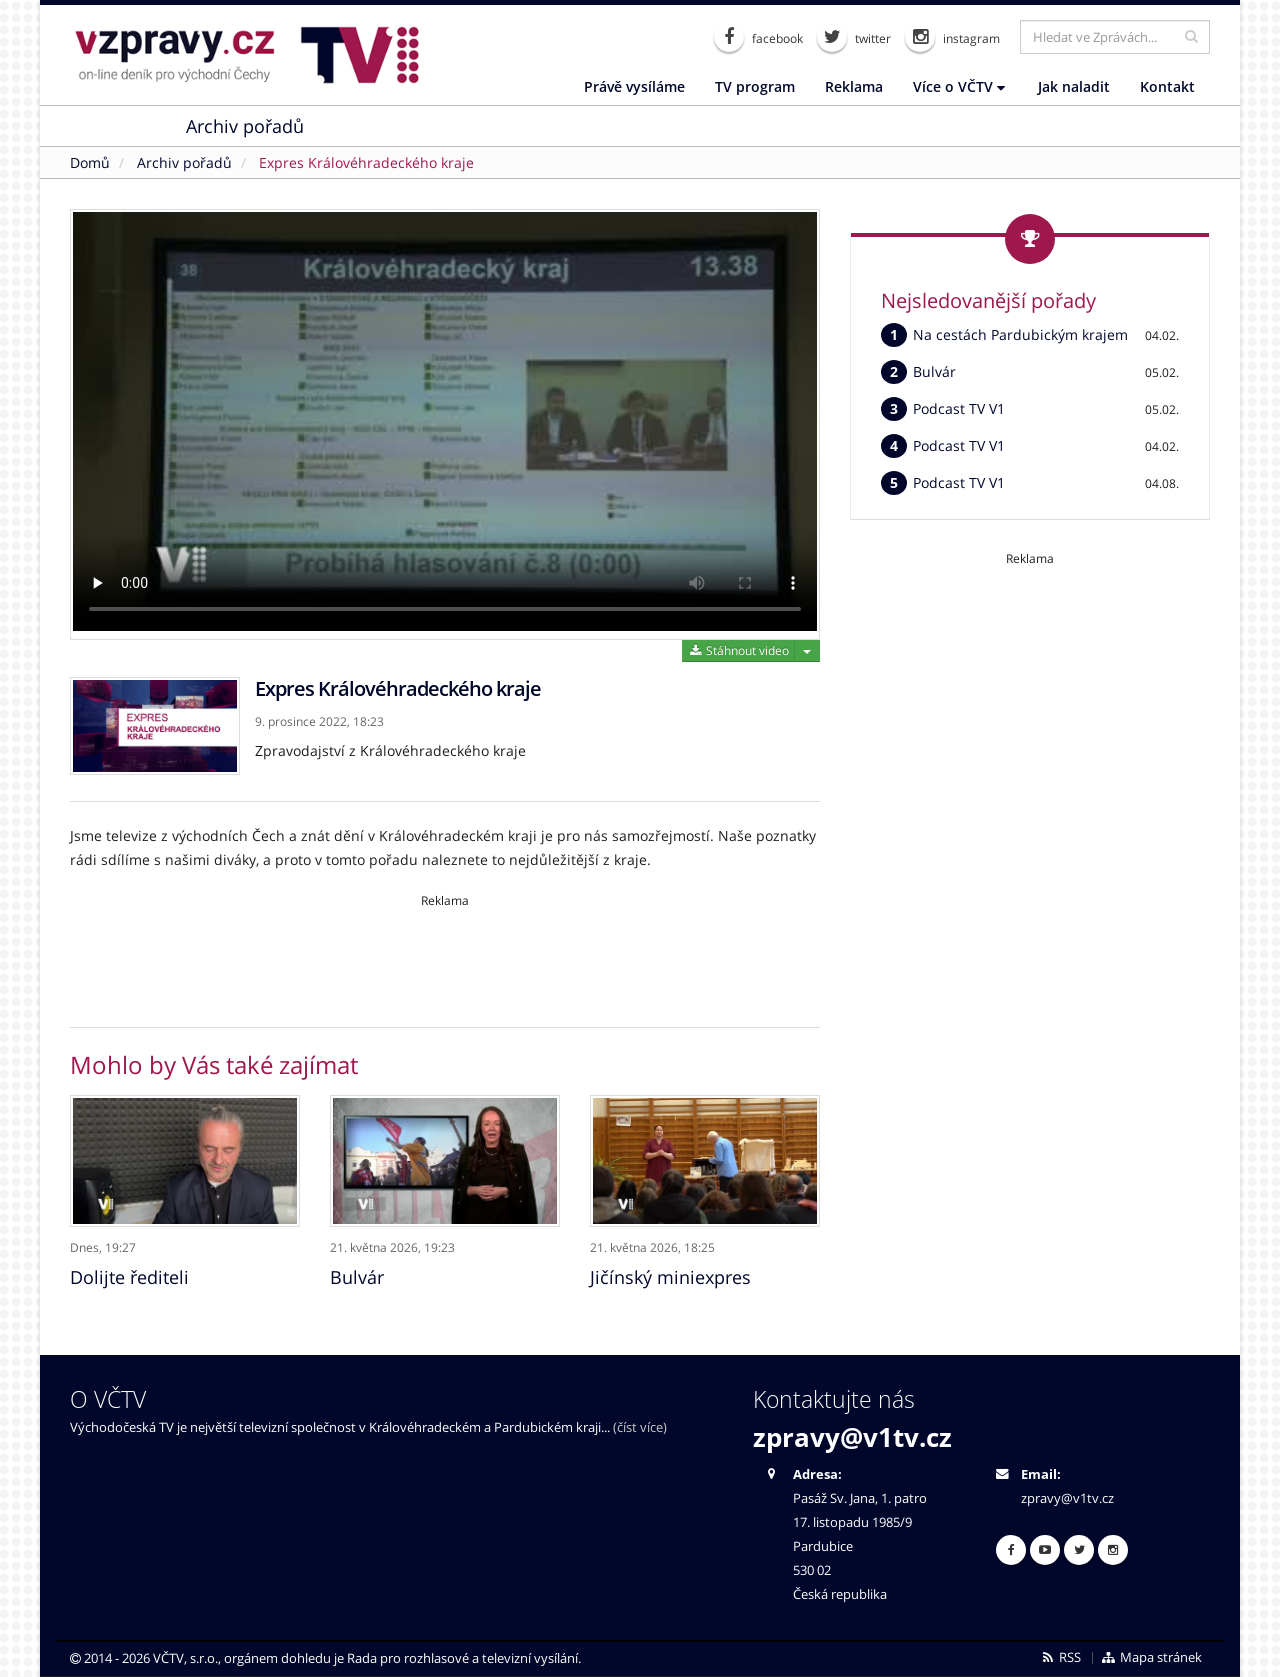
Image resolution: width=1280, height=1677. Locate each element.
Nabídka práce (557, 126)
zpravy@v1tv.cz (852, 1433)
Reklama (854, 86)
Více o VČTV (959, 86)
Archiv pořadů (245, 126)
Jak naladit (1074, 86)
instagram (952, 37)
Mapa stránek (1151, 1653)
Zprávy (118, 126)
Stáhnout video (738, 650)
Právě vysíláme (634, 86)
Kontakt (1167, 86)
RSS (1060, 1653)
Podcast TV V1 (959, 408)
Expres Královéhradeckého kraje (366, 162)
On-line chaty (400, 126)
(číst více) (640, 1423)
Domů (90, 162)
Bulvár (357, 1273)
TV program (755, 86)
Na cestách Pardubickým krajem (1020, 334)
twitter (854, 37)
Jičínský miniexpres (670, 1273)
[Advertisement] (445, 954)
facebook (758, 37)
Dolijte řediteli (129, 1273)
